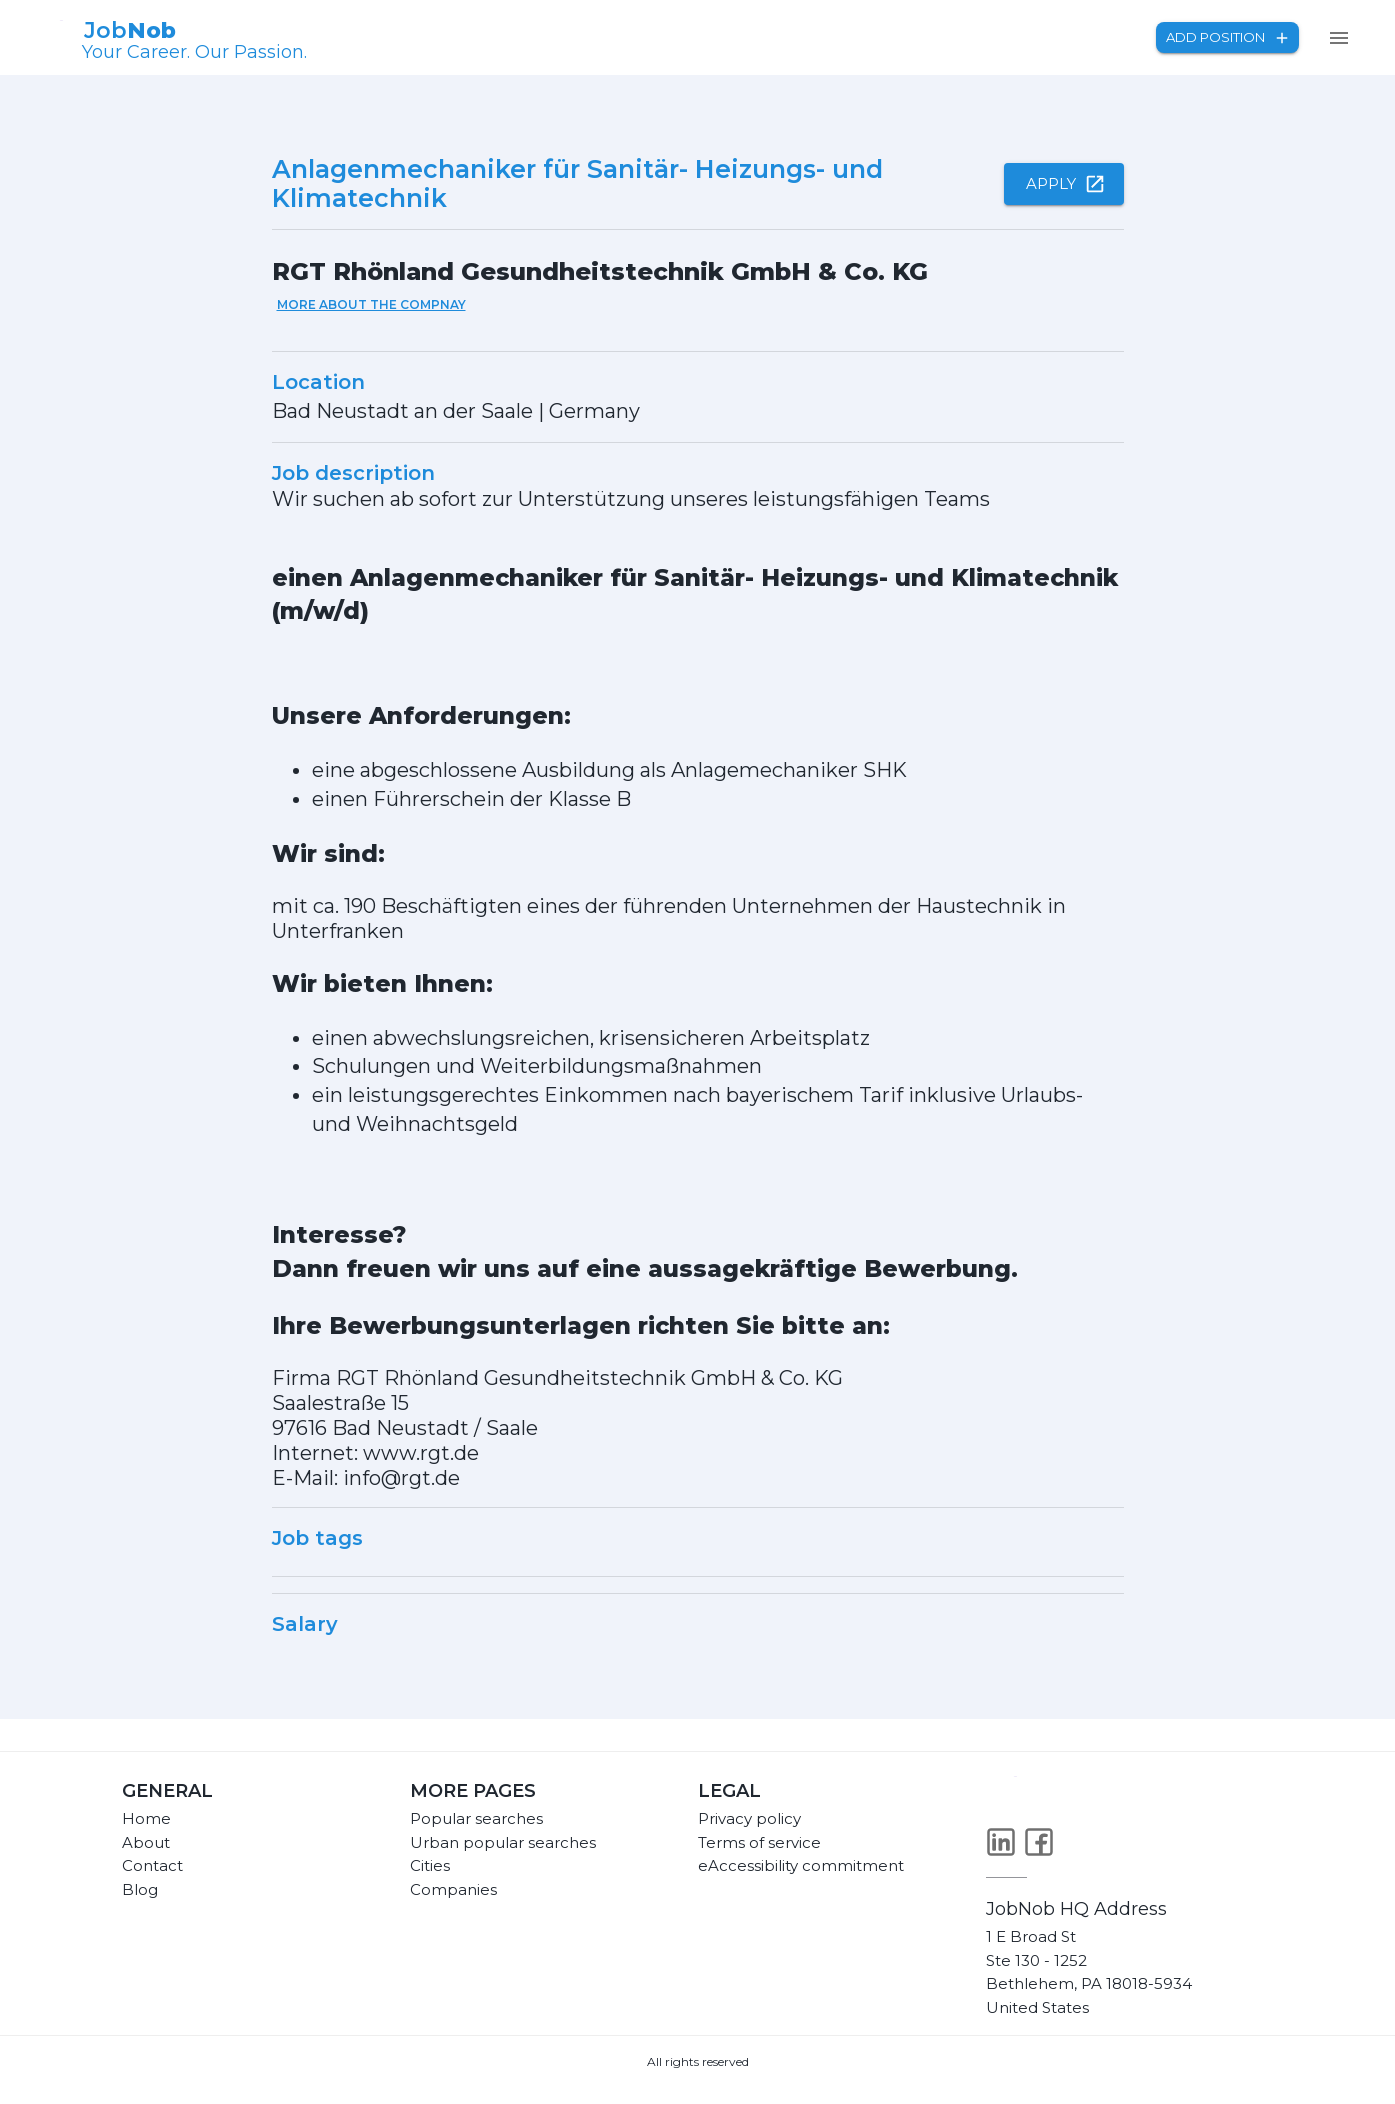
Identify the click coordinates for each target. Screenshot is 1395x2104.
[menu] (1339, 38)
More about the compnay (371, 304)
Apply (1064, 184)
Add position (1227, 37)
